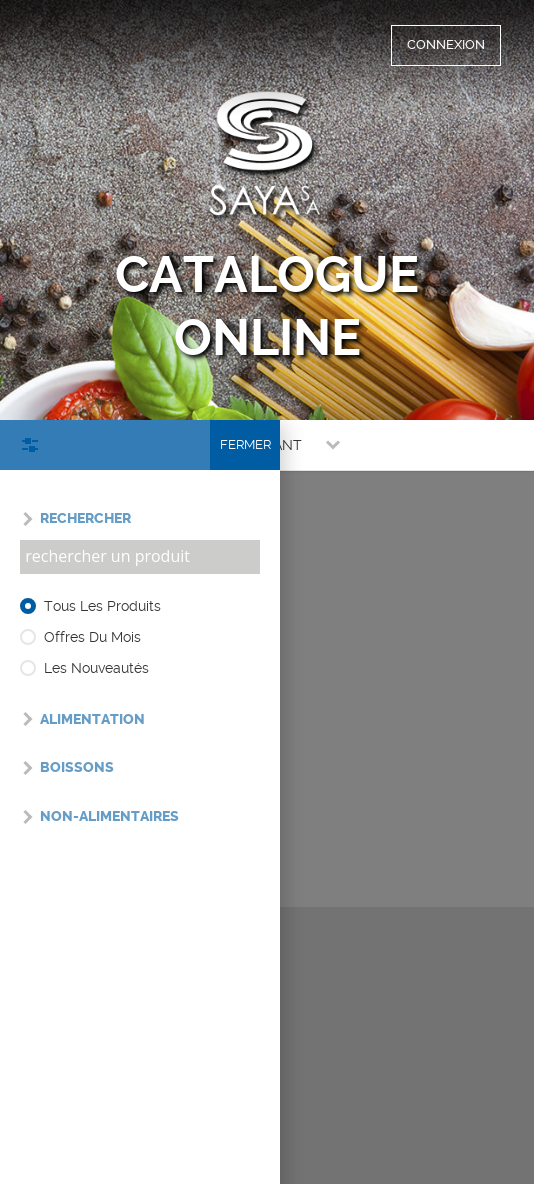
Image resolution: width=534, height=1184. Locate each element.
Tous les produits (102, 606)
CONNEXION (446, 44)
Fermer (245, 444)
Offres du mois (92, 637)
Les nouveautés (96, 668)
